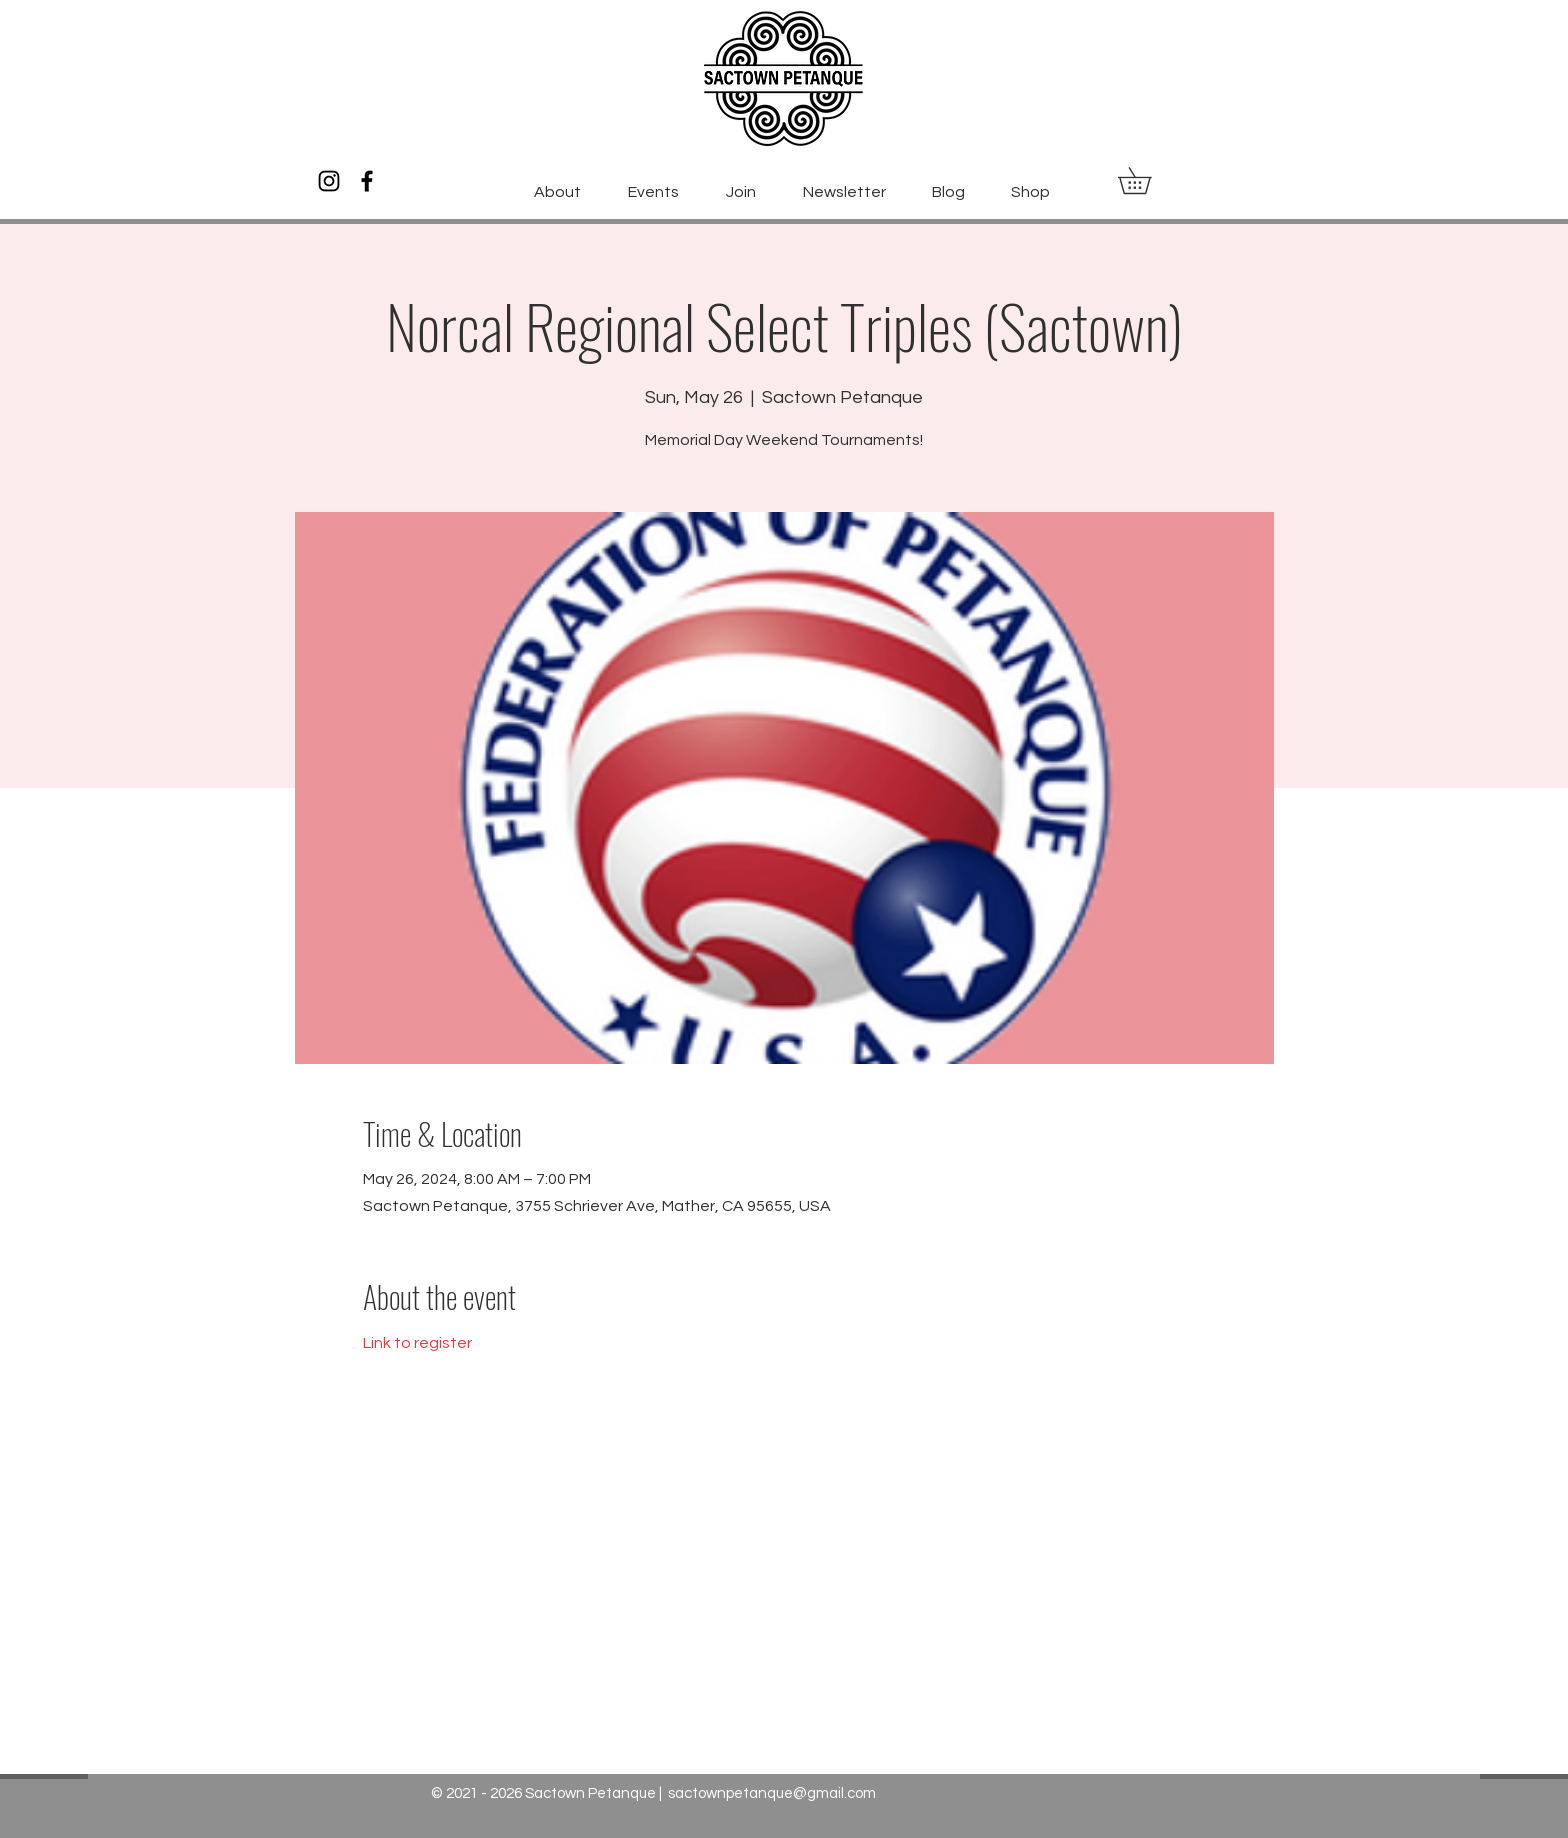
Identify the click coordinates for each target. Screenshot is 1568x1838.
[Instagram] (329, 181)
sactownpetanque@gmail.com (772, 1793)
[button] (1147, 180)
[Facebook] (367, 181)
